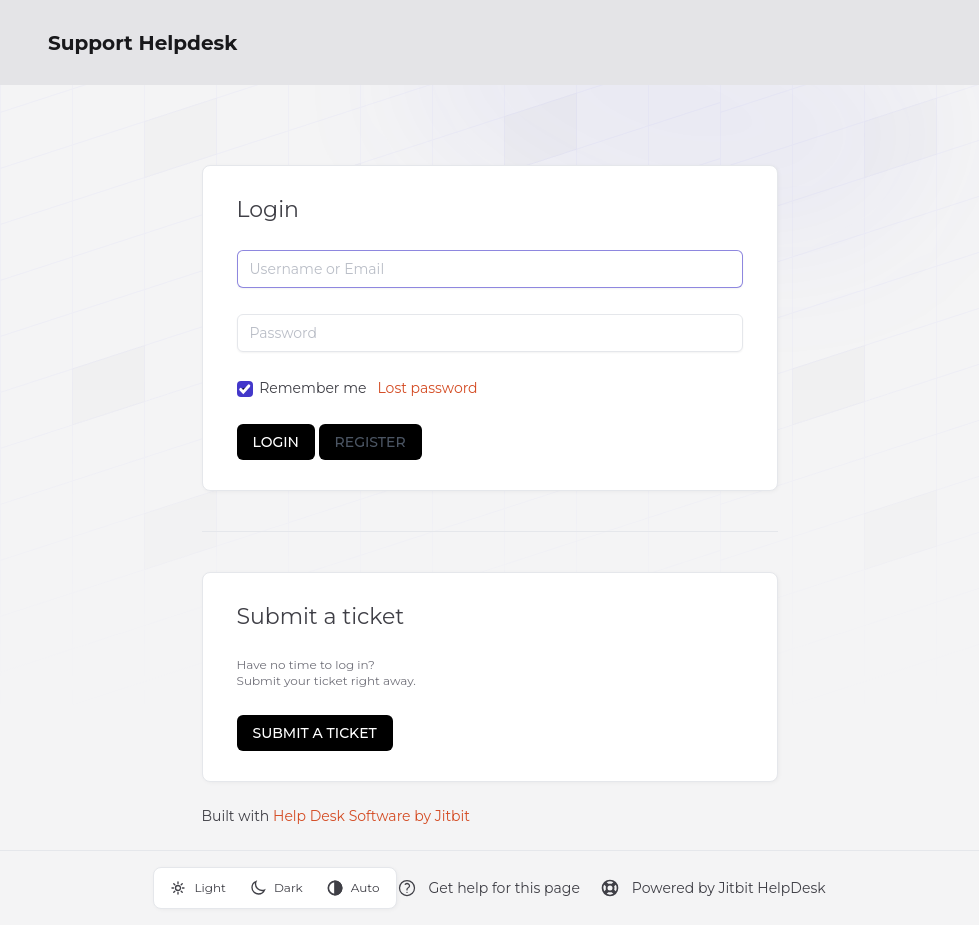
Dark (276, 888)
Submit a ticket (315, 733)
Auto (353, 888)
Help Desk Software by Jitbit (371, 816)
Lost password (427, 388)
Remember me (312, 388)
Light (198, 888)
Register (370, 442)
